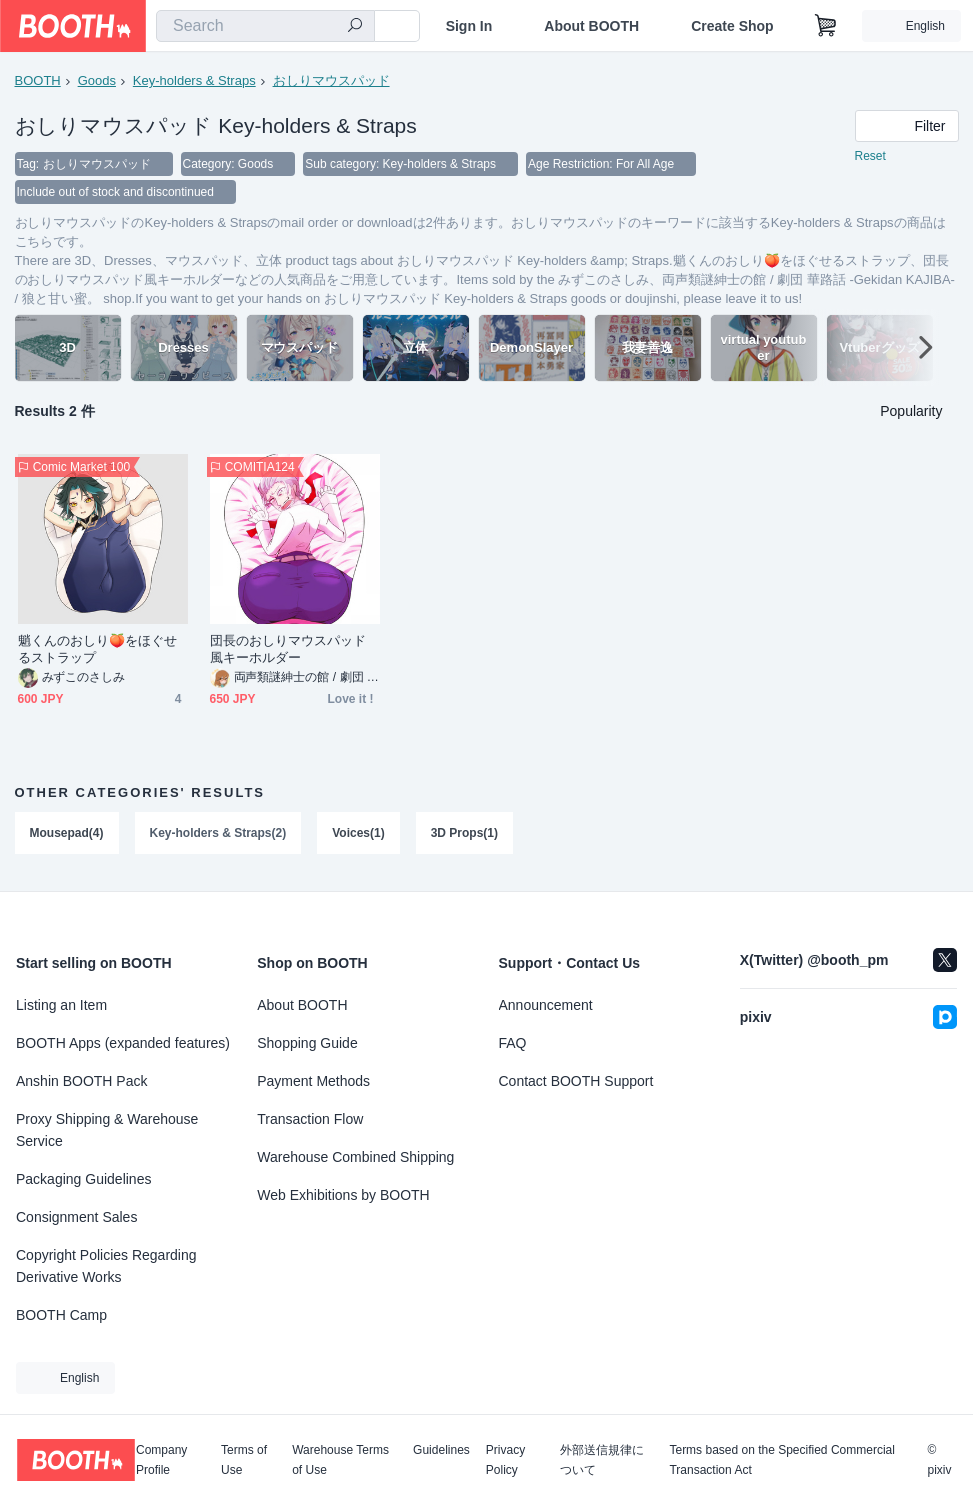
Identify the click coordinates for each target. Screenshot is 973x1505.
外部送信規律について (602, 1460)
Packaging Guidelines (83, 1179)
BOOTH (38, 80)
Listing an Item (61, 1005)
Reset (870, 156)
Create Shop (732, 26)
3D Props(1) (464, 833)
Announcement (546, 1005)
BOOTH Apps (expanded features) (123, 1043)
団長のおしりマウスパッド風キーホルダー (288, 649)
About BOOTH (591, 26)
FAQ (513, 1043)
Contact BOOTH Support (576, 1081)
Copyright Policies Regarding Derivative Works (106, 1266)
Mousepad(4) (67, 833)
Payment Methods (313, 1081)
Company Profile (161, 1460)
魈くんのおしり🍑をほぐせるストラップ (98, 649)
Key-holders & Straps (194, 80)
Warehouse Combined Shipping (355, 1157)
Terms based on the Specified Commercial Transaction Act (781, 1460)
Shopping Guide (307, 1043)
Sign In (469, 26)
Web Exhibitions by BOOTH (343, 1195)
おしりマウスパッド (331, 80)
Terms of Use (244, 1460)
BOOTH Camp (61, 1315)
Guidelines (441, 1450)
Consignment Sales (76, 1217)
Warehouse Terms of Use (340, 1460)
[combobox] (265, 26)
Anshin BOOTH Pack (82, 1081)
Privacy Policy (505, 1460)
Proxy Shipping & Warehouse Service (107, 1130)
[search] (355, 27)
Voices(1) (358, 833)
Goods (97, 80)
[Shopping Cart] (826, 26)
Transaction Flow (310, 1119)
